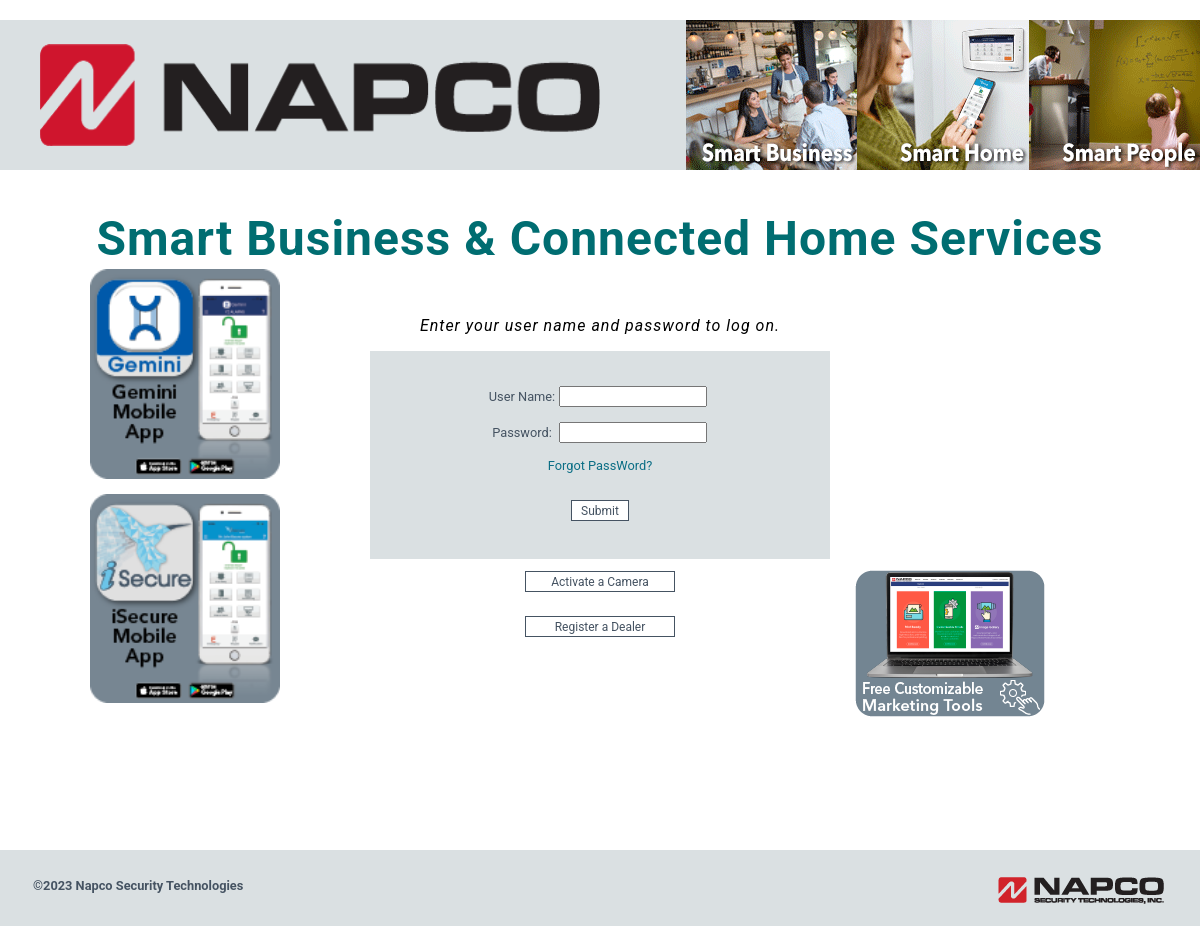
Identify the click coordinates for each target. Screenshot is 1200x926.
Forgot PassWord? (600, 465)
